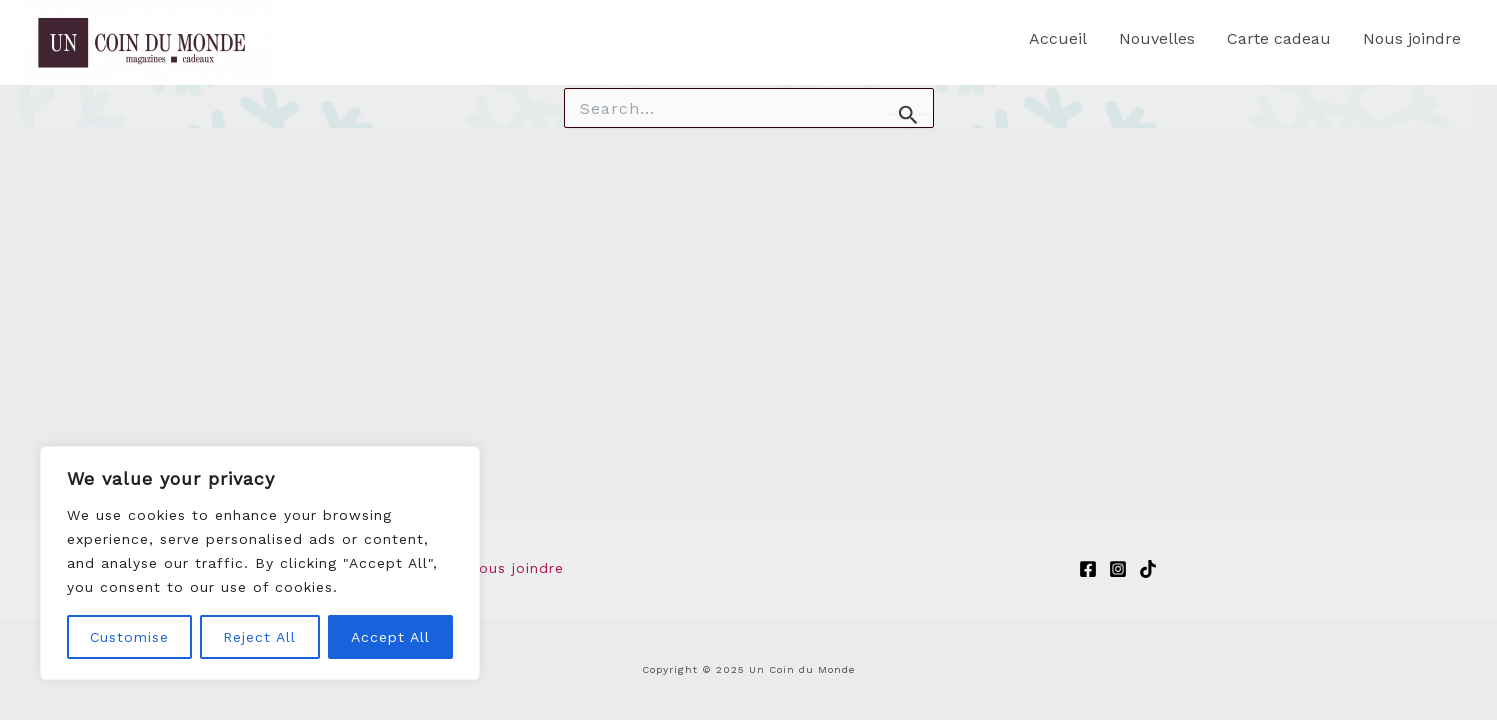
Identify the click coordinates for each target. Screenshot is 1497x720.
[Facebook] (1088, 569)
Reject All (259, 637)
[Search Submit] (908, 114)
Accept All (390, 637)
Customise (129, 637)
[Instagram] (1118, 569)
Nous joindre (516, 569)
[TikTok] (1148, 569)
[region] (260, 563)
